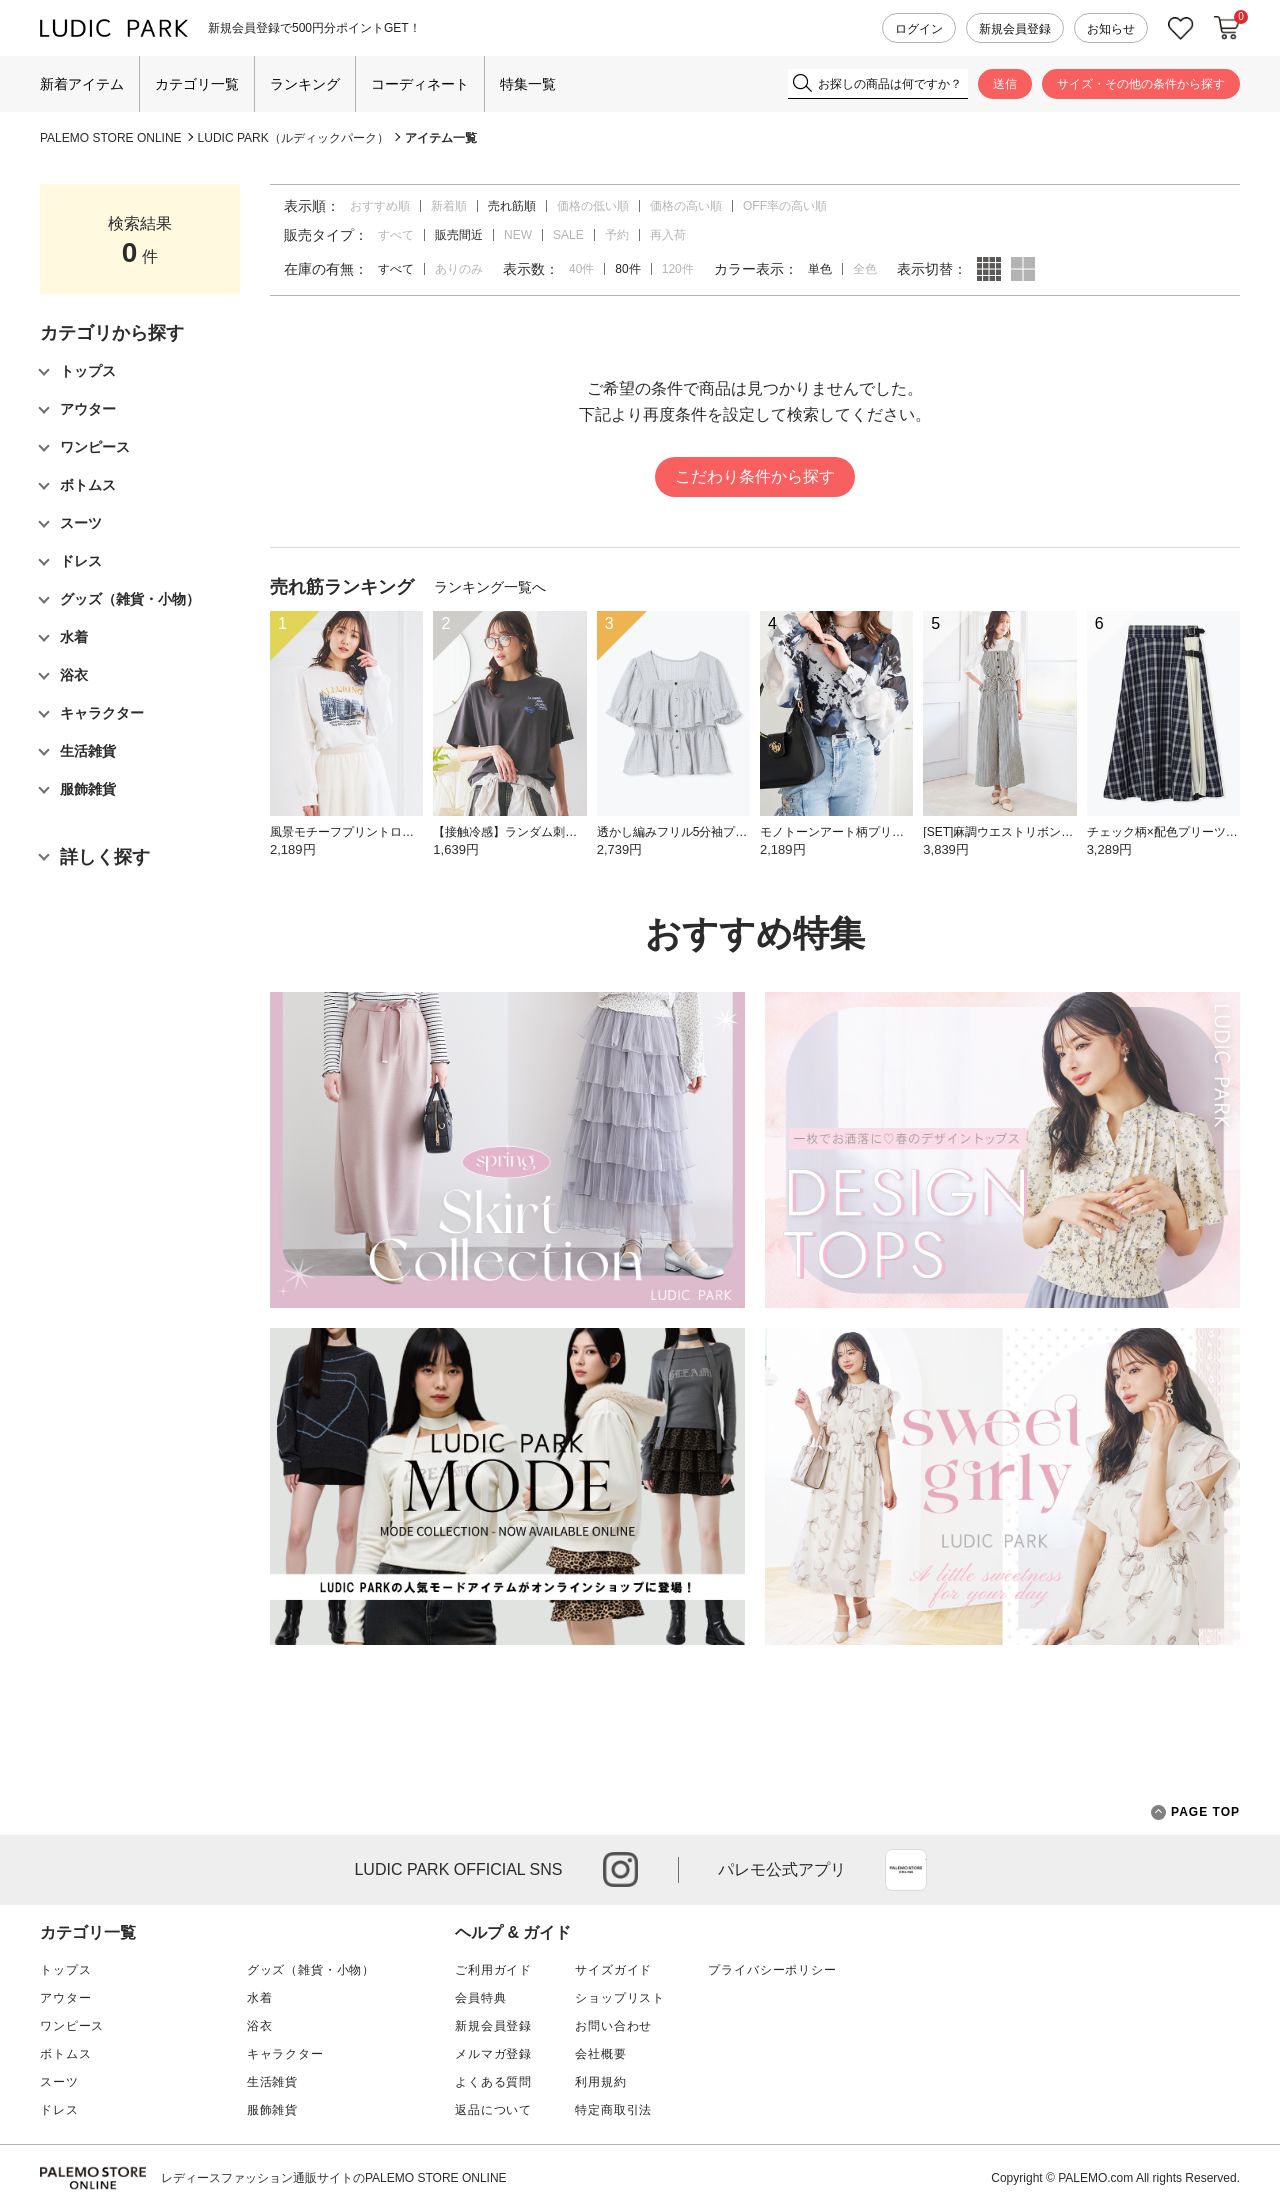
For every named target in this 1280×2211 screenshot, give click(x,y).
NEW (518, 235)
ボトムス (65, 2054)
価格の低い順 (593, 206)
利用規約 (600, 2082)
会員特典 (480, 1998)
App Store (906, 1870)
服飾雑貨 (272, 2110)
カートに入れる (1227, 28)
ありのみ (459, 269)
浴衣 (260, 2026)
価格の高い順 (686, 206)
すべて (396, 235)
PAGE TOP (1195, 1812)
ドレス (59, 2110)
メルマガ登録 (493, 2054)
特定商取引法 (613, 2110)
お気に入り (1181, 28)
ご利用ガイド (493, 1970)
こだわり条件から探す (755, 476)
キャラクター (285, 2054)
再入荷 (668, 235)
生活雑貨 (272, 2082)
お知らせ (1111, 29)
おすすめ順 (380, 206)
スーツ (59, 2082)
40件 (581, 269)
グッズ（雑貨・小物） (311, 1970)
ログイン (919, 29)
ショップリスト (620, 1998)
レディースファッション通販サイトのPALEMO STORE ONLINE (334, 2178)
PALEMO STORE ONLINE (111, 138)
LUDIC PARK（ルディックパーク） (293, 138)
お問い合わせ (613, 2026)
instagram (620, 1869)
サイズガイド (613, 1970)
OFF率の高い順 (785, 206)
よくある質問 (493, 2082)
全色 (865, 269)
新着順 (449, 206)
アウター (65, 1998)
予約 (617, 235)
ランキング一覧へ (490, 587)
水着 (260, 1998)
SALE (568, 235)
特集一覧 (528, 84)
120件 (678, 269)
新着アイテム (82, 84)
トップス (65, 1970)
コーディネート (420, 84)
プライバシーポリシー (772, 1970)
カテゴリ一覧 (197, 84)
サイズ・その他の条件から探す (1141, 84)
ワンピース (72, 2026)
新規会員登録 (1015, 29)
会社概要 (600, 2054)
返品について (493, 2110)
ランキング (305, 84)
